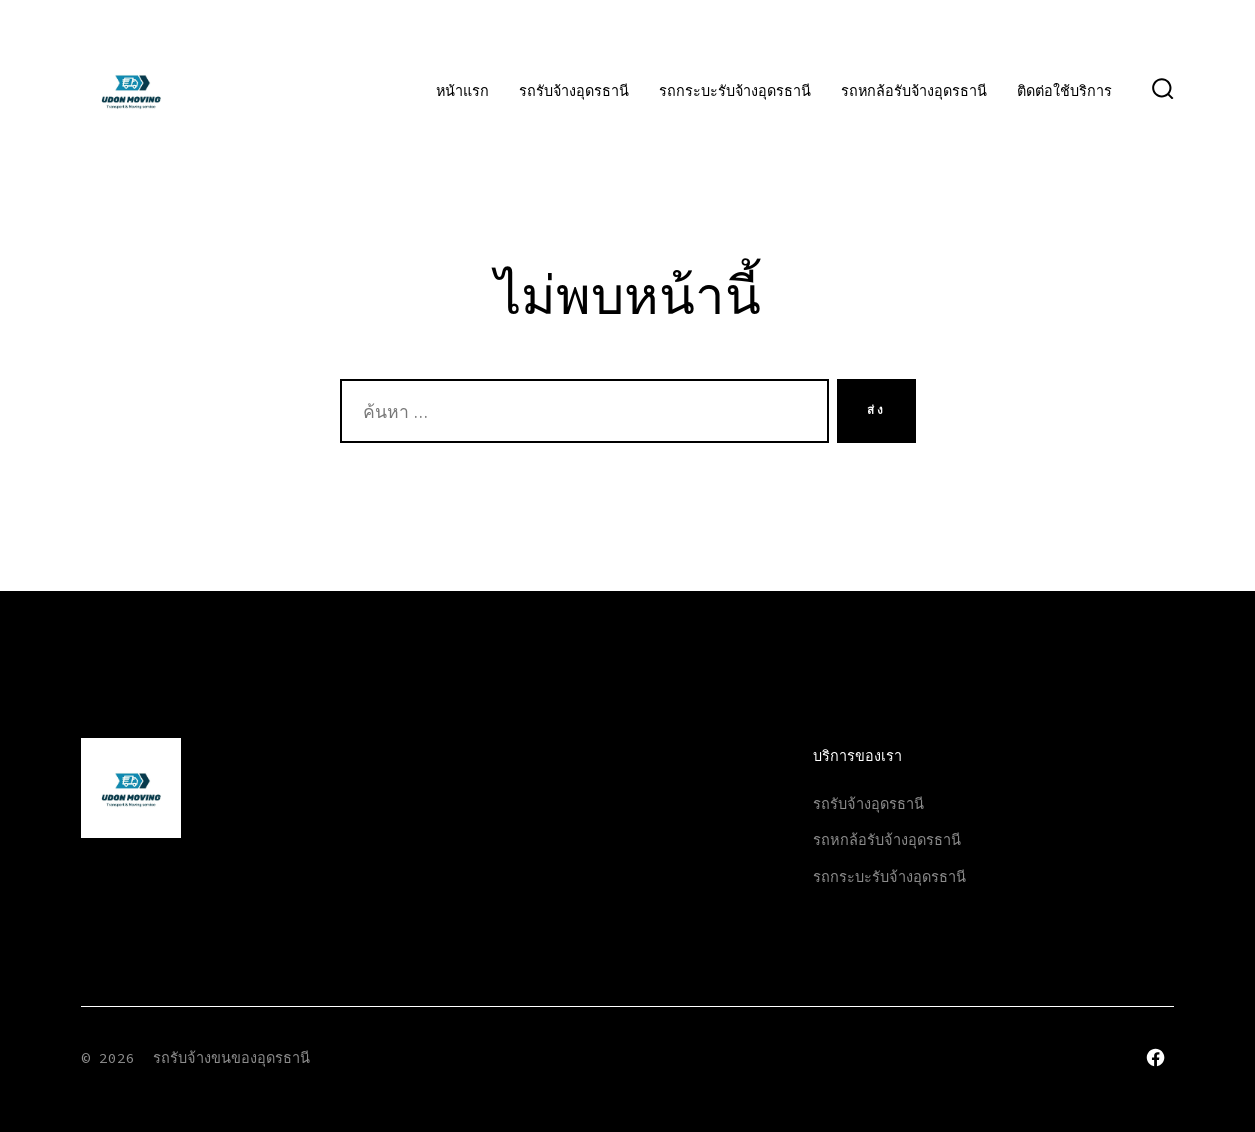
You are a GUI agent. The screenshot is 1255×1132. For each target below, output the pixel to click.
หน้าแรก (462, 91)
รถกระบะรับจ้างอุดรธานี (735, 91)
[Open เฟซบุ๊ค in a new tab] (1155, 1057)
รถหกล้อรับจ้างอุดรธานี (914, 91)
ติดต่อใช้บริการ (1064, 91)
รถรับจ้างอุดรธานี (574, 91)
